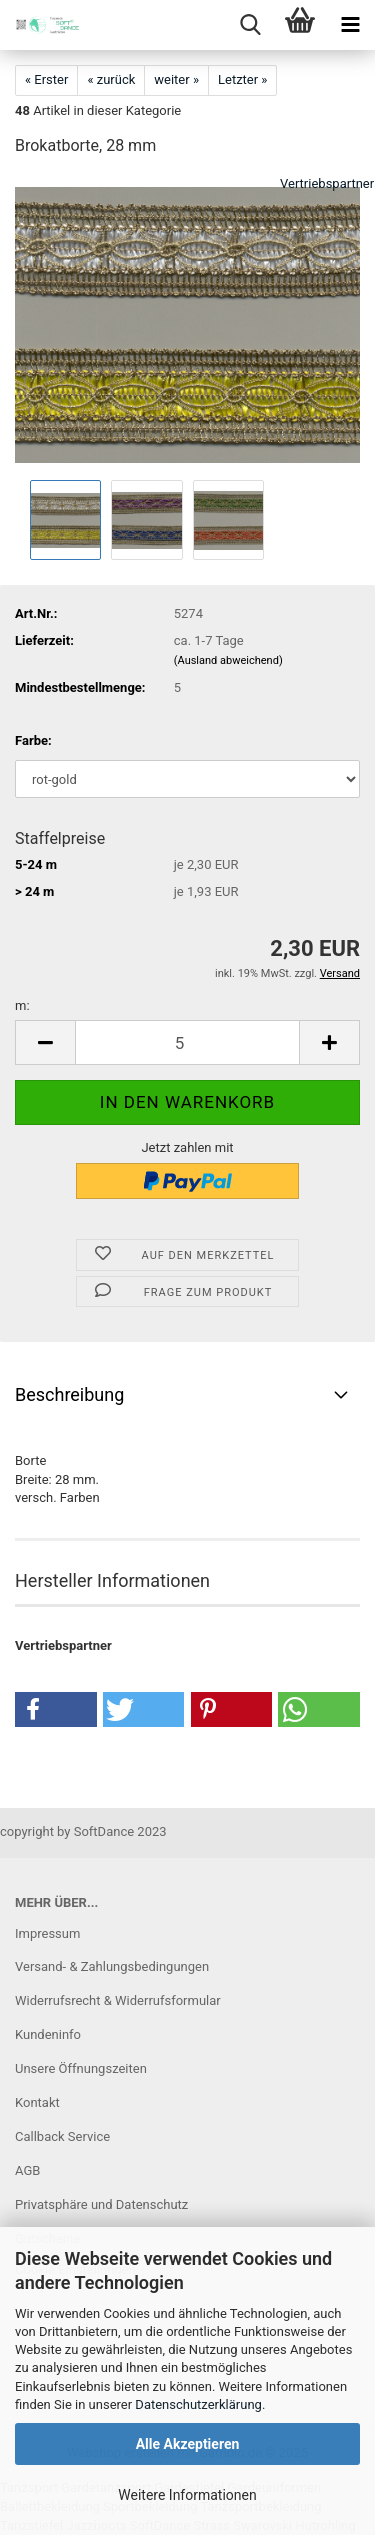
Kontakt (37, 2102)
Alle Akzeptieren (188, 2444)
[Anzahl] (187, 1042)
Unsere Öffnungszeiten (81, 2068)
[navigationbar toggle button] (350, 25)
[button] (45, 1042)
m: (22, 1005)
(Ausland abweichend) (228, 660)
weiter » (176, 79)
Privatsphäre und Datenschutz (101, 2204)
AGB (27, 2170)
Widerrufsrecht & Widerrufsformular (118, 2000)
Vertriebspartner (327, 183)
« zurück (111, 79)
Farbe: (33, 740)
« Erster (46, 79)
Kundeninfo (48, 2034)
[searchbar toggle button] (250, 25)
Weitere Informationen (187, 2495)
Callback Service (62, 2136)
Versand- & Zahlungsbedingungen (112, 1966)
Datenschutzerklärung (198, 2404)
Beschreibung (69, 1394)
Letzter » (242, 79)
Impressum (47, 1933)
